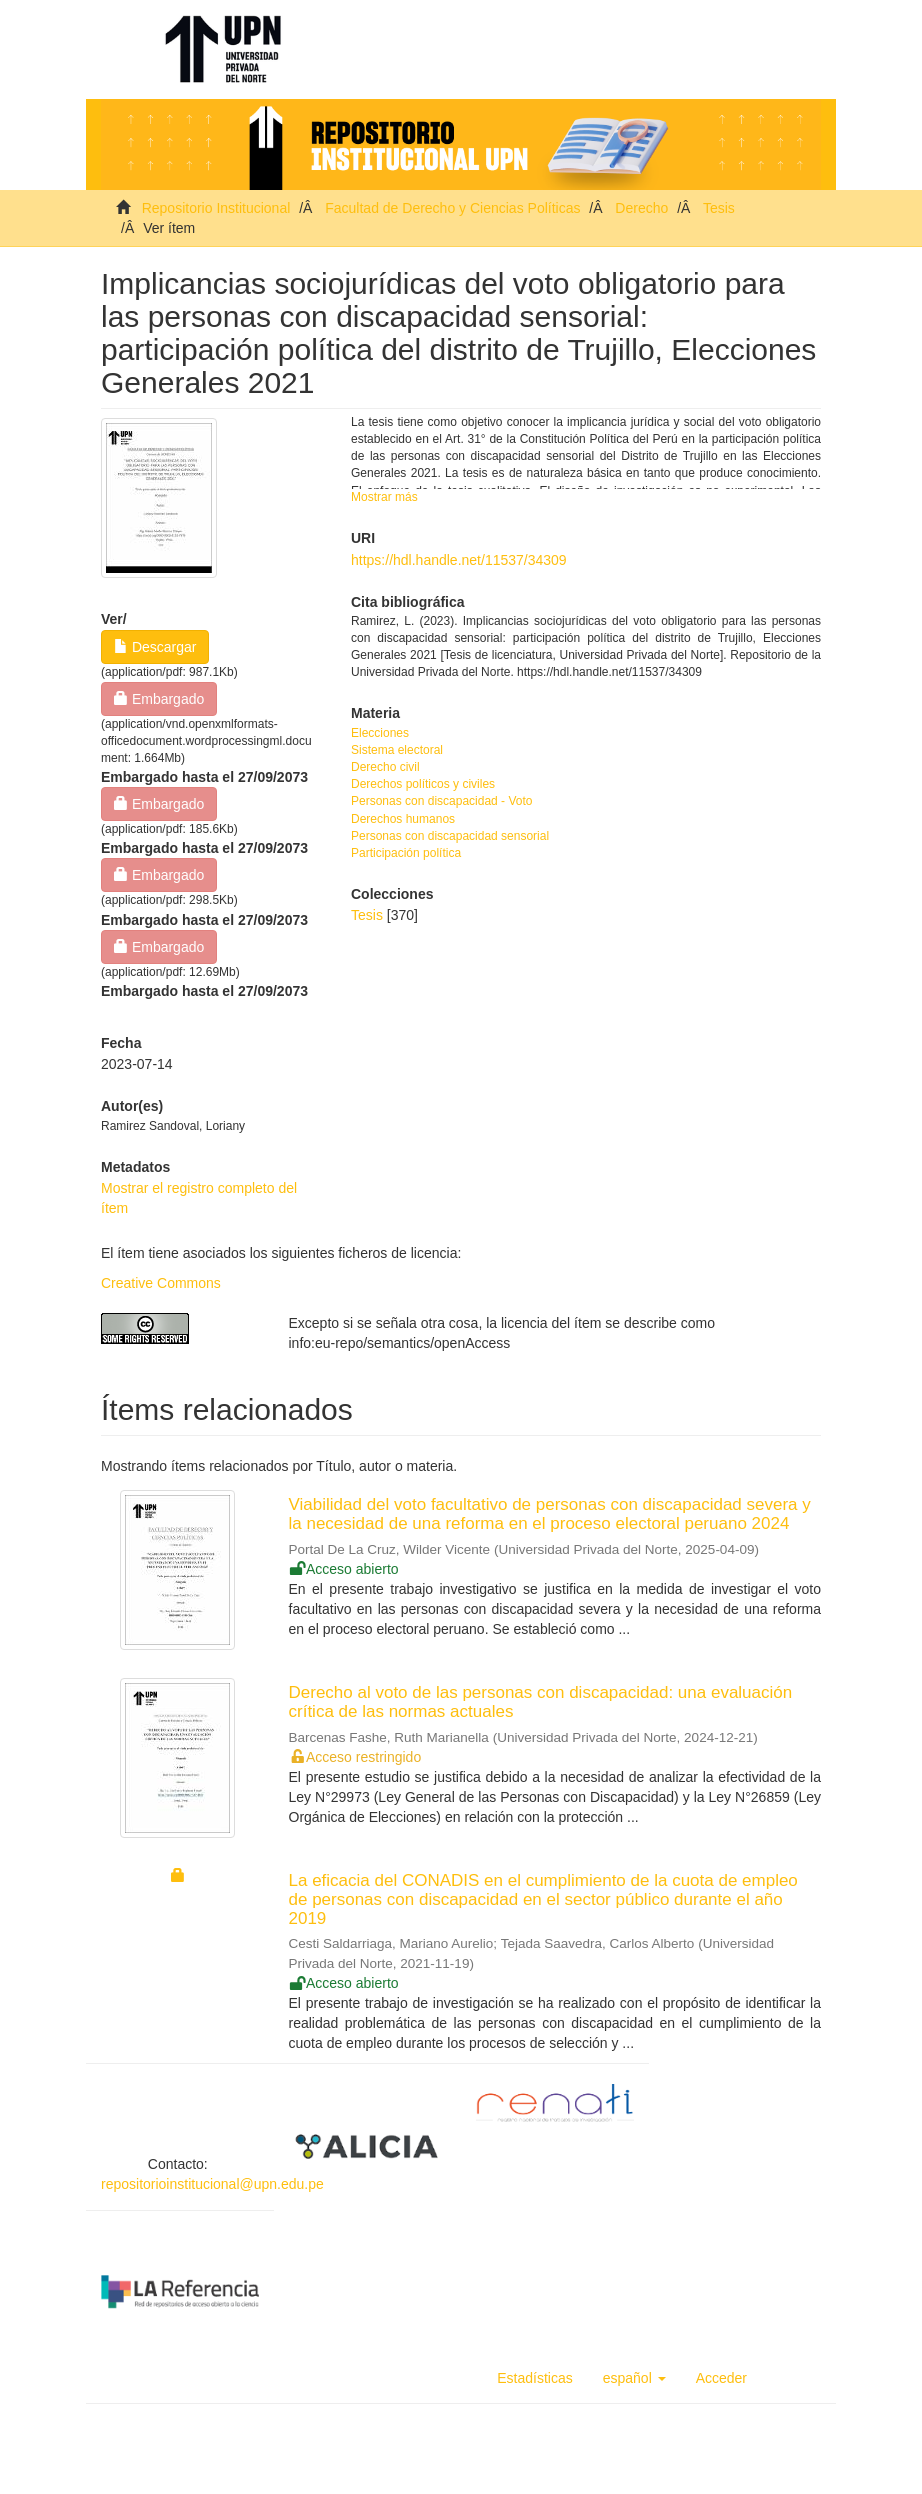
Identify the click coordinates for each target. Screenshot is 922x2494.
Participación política (406, 853)
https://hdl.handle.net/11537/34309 (459, 560)
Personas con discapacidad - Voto (441, 801)
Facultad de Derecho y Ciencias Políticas (452, 208)
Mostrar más (384, 497)
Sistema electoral (397, 750)
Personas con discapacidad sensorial (450, 836)
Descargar (155, 647)
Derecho (641, 208)
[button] (634, 2378)
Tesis (719, 208)
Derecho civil (385, 767)
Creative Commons (161, 1283)
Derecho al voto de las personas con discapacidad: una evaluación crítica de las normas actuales (541, 1702)
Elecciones (380, 733)
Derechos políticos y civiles (423, 784)
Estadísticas (534, 2378)
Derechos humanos (403, 819)
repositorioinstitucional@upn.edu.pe (212, 2184)
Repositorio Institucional (216, 208)
